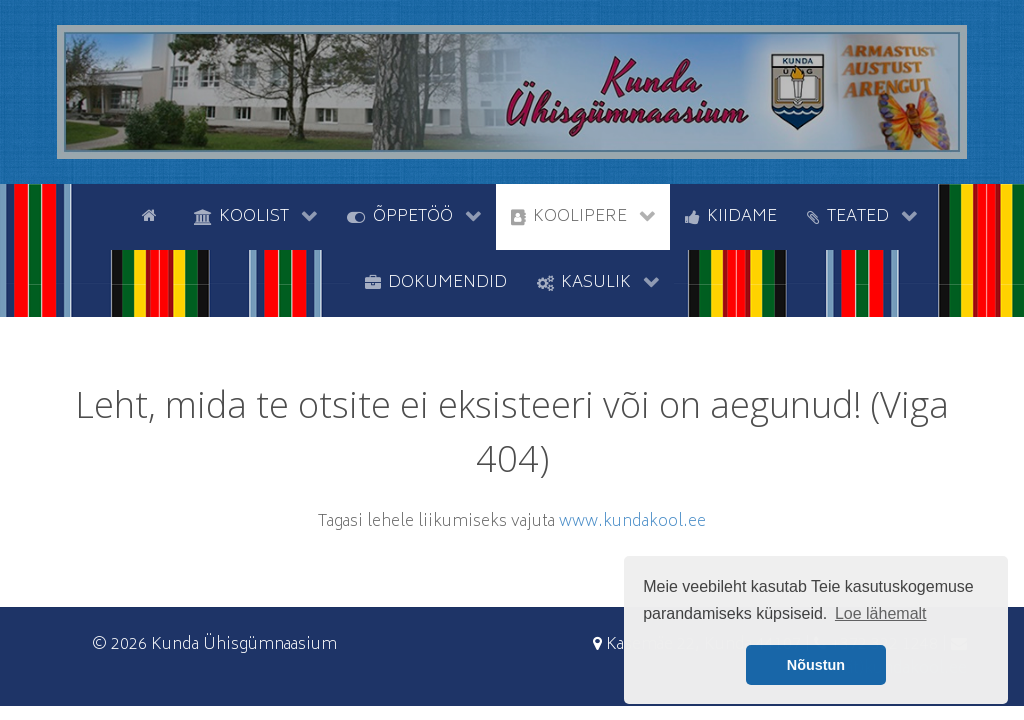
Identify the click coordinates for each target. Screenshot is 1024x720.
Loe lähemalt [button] (881, 613)
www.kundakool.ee (632, 522)
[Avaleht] (153, 215)
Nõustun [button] (816, 665)
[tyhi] (109, 215)
